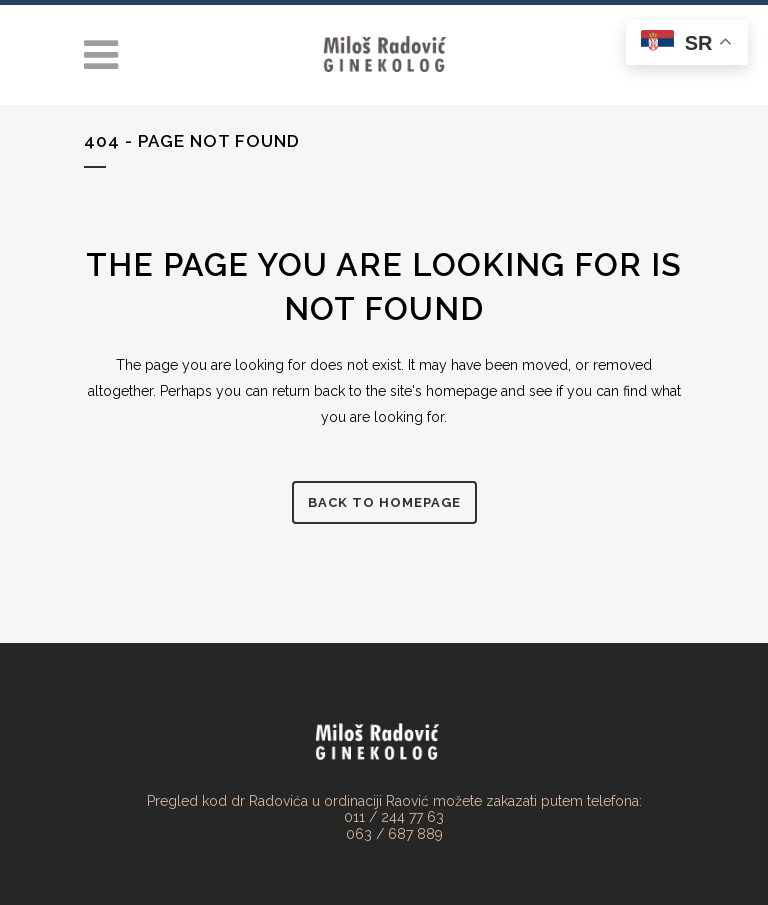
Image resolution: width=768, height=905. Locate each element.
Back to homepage (384, 502)
